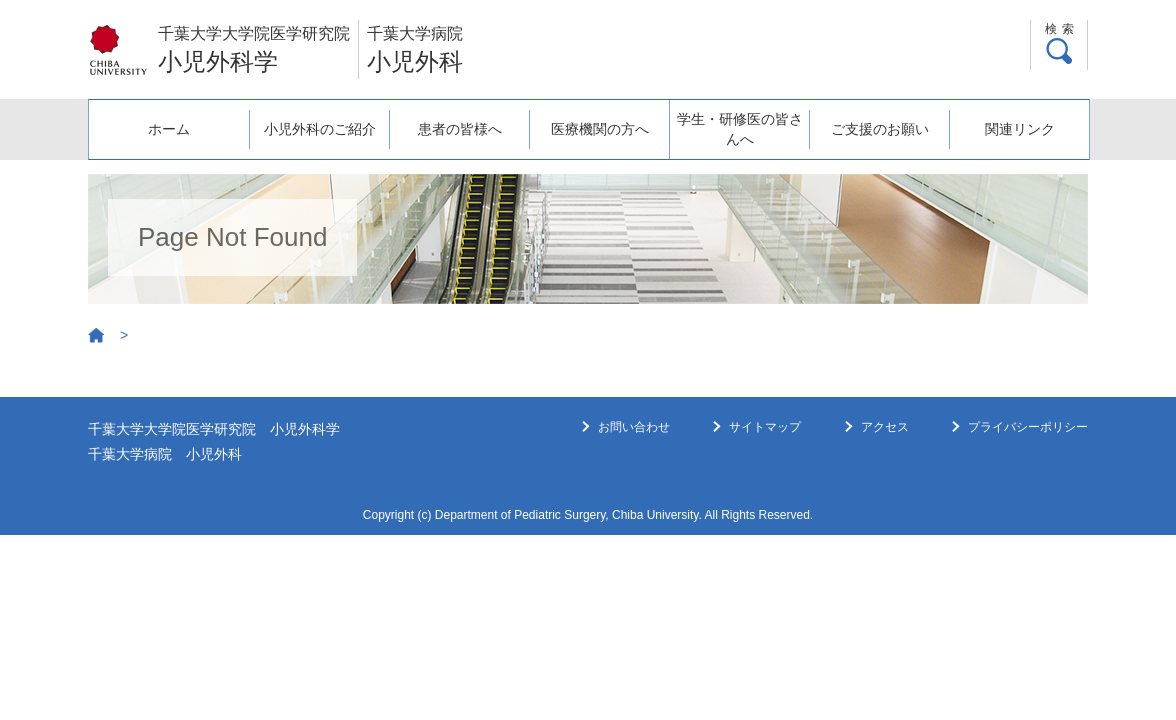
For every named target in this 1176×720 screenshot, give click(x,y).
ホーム (160, 119)
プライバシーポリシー (1028, 427)
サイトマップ (765, 427)
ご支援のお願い (875, 119)
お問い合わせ (634, 427)
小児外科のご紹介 (303, 119)
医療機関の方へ (589, 119)
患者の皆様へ (446, 119)
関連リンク (1018, 119)
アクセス (885, 427)
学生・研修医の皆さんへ (732, 129)
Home (97, 336)
